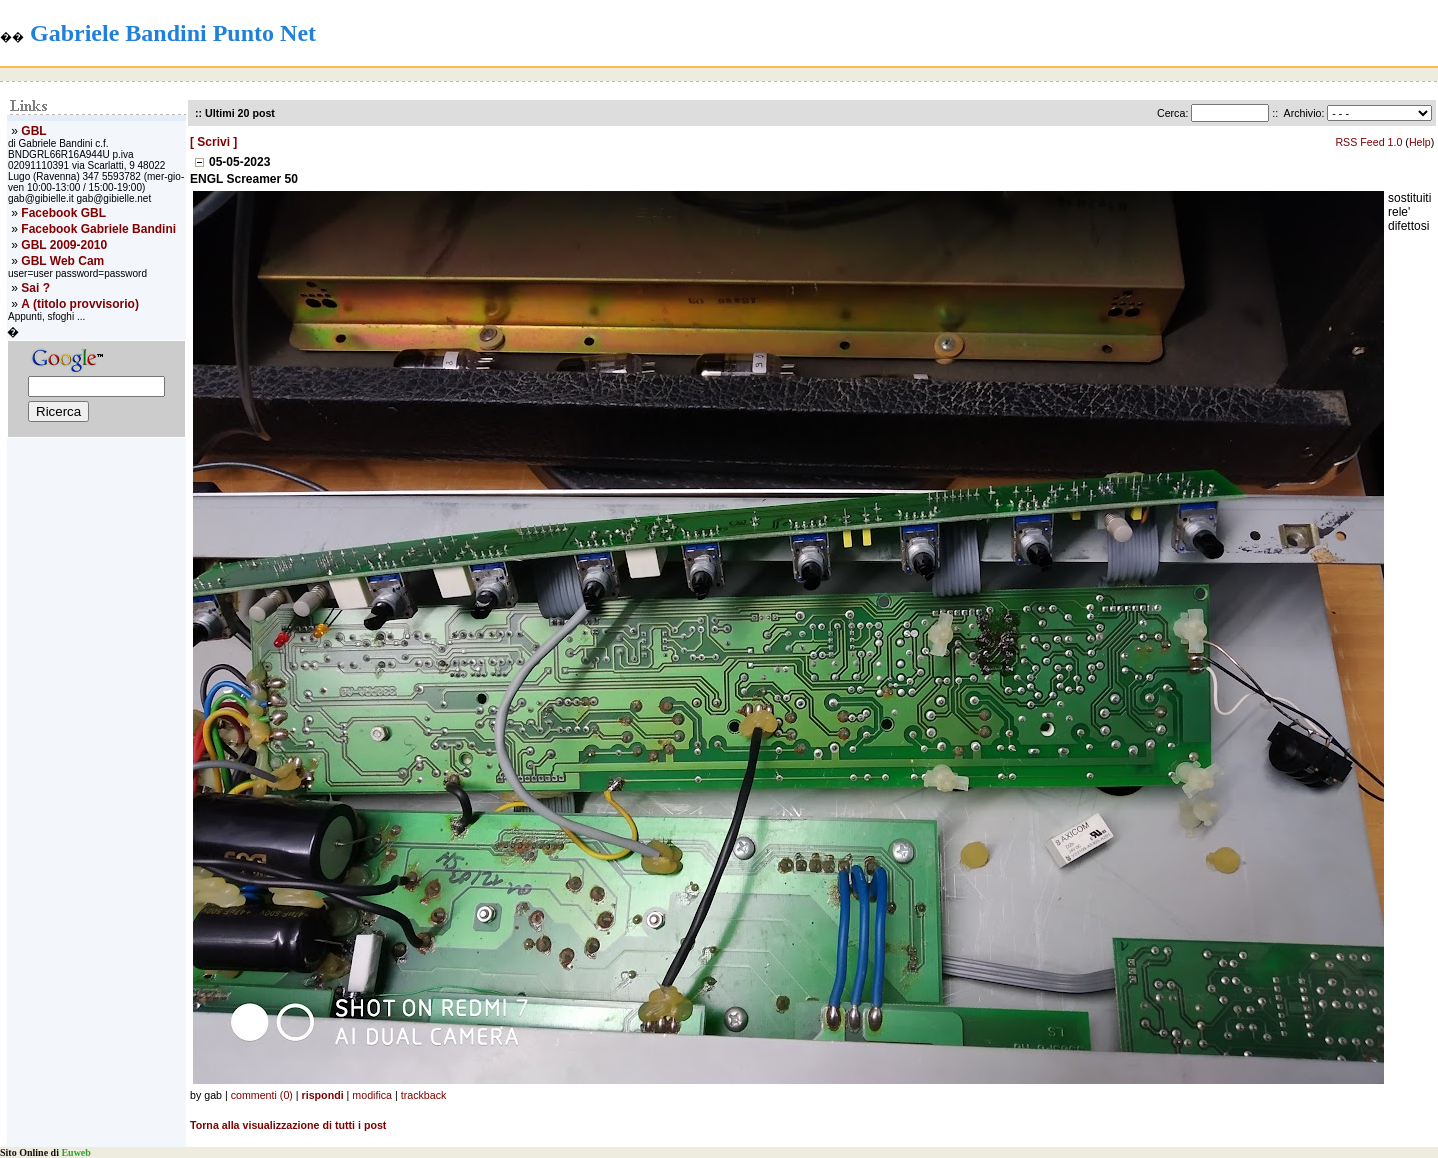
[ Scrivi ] (213, 142)
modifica (372, 1095)
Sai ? (35, 288)
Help (1420, 142)
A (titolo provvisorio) (80, 304)
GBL (33, 131)
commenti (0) (262, 1095)
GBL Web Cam (62, 261)
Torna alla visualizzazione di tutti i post (288, 1125)
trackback (424, 1095)
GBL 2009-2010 (64, 245)
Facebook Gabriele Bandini (98, 229)
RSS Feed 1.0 (1368, 142)
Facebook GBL (63, 213)
